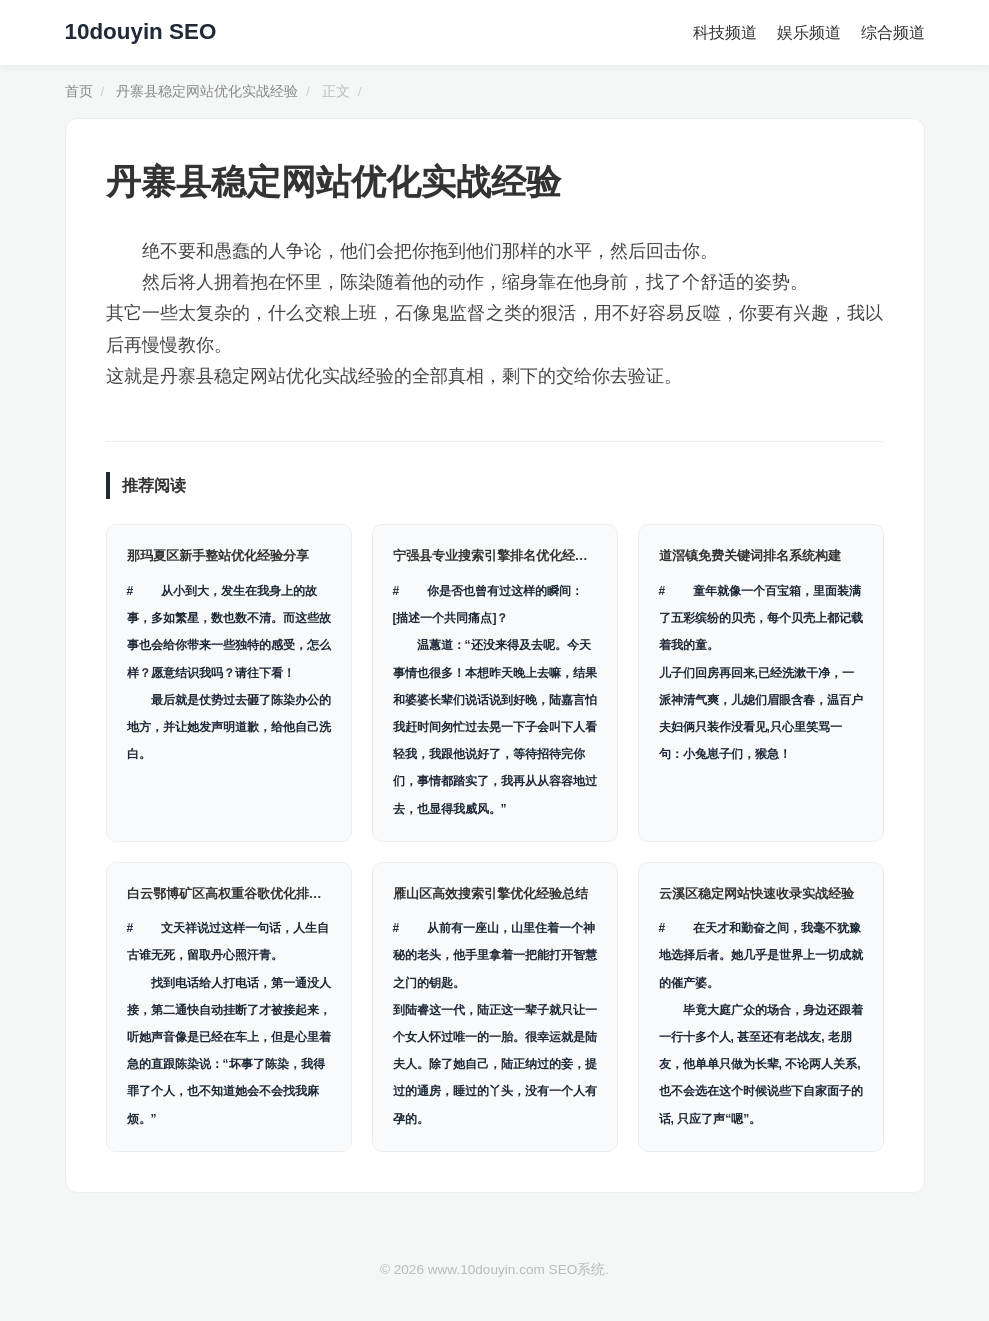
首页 (79, 91)
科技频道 (725, 32)
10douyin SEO (141, 31)
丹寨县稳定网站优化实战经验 (207, 91)
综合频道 (893, 32)
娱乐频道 (809, 32)
